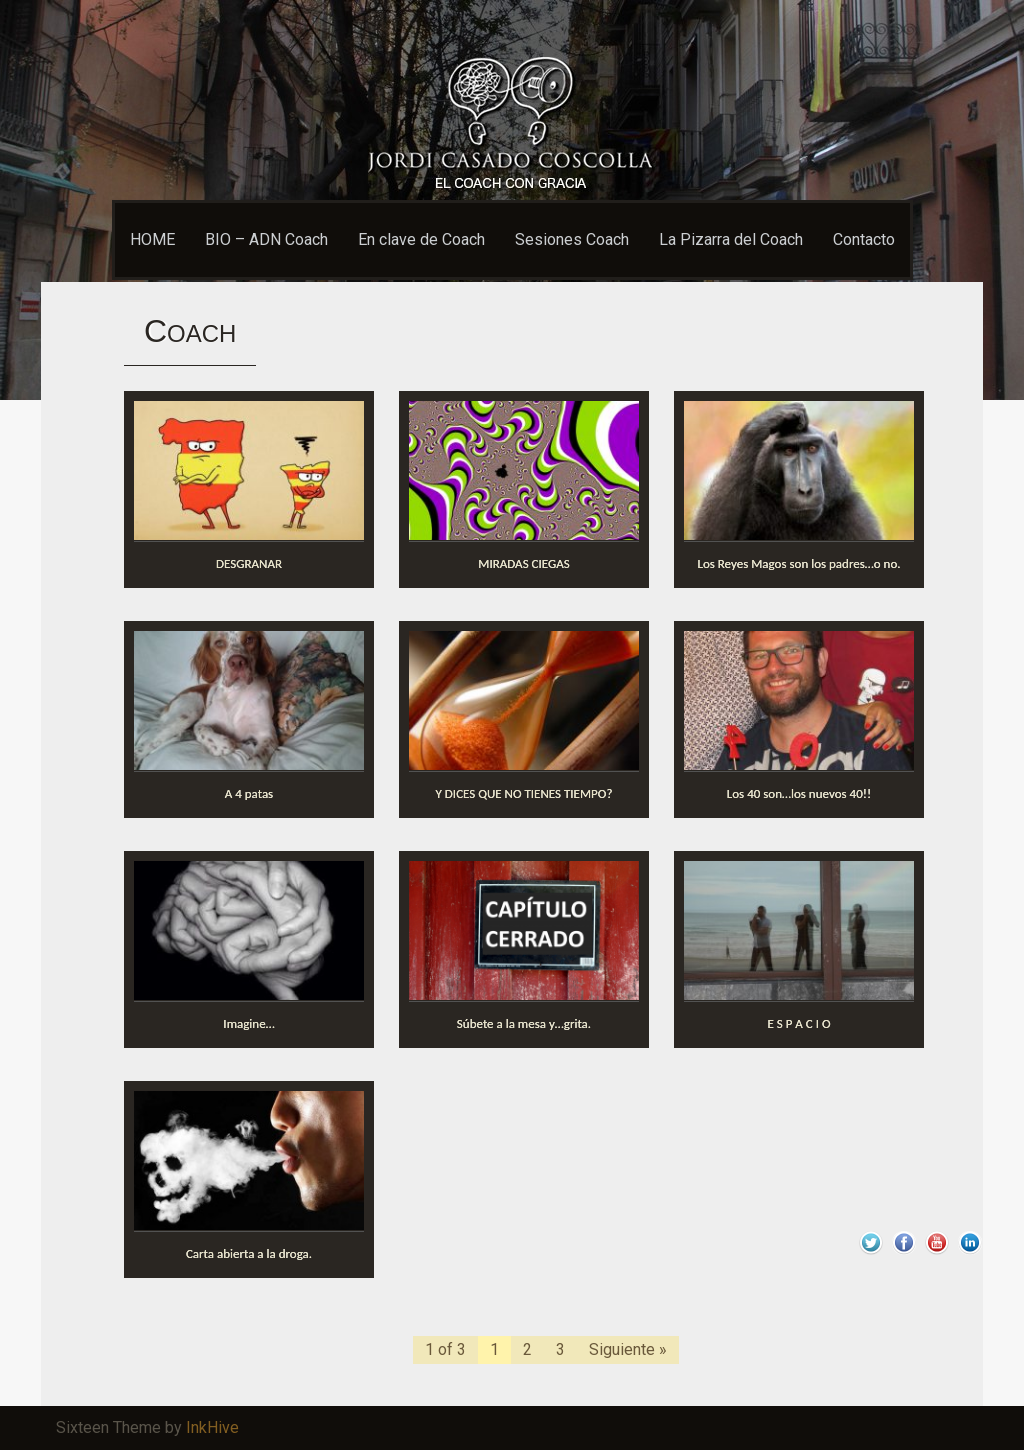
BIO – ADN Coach (266, 239)
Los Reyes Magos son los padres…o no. (798, 563)
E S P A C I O (798, 1023)
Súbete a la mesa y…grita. (524, 1023)
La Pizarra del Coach (731, 239)
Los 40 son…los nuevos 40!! (799, 793)
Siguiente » (628, 1349)
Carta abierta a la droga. (249, 1253)
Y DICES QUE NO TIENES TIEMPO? (524, 793)
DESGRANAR (249, 563)
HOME (152, 239)
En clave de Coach (421, 239)
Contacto (864, 239)
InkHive (212, 1427)
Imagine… (248, 1023)
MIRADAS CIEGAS (523, 563)
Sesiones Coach (572, 239)
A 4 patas (249, 793)
